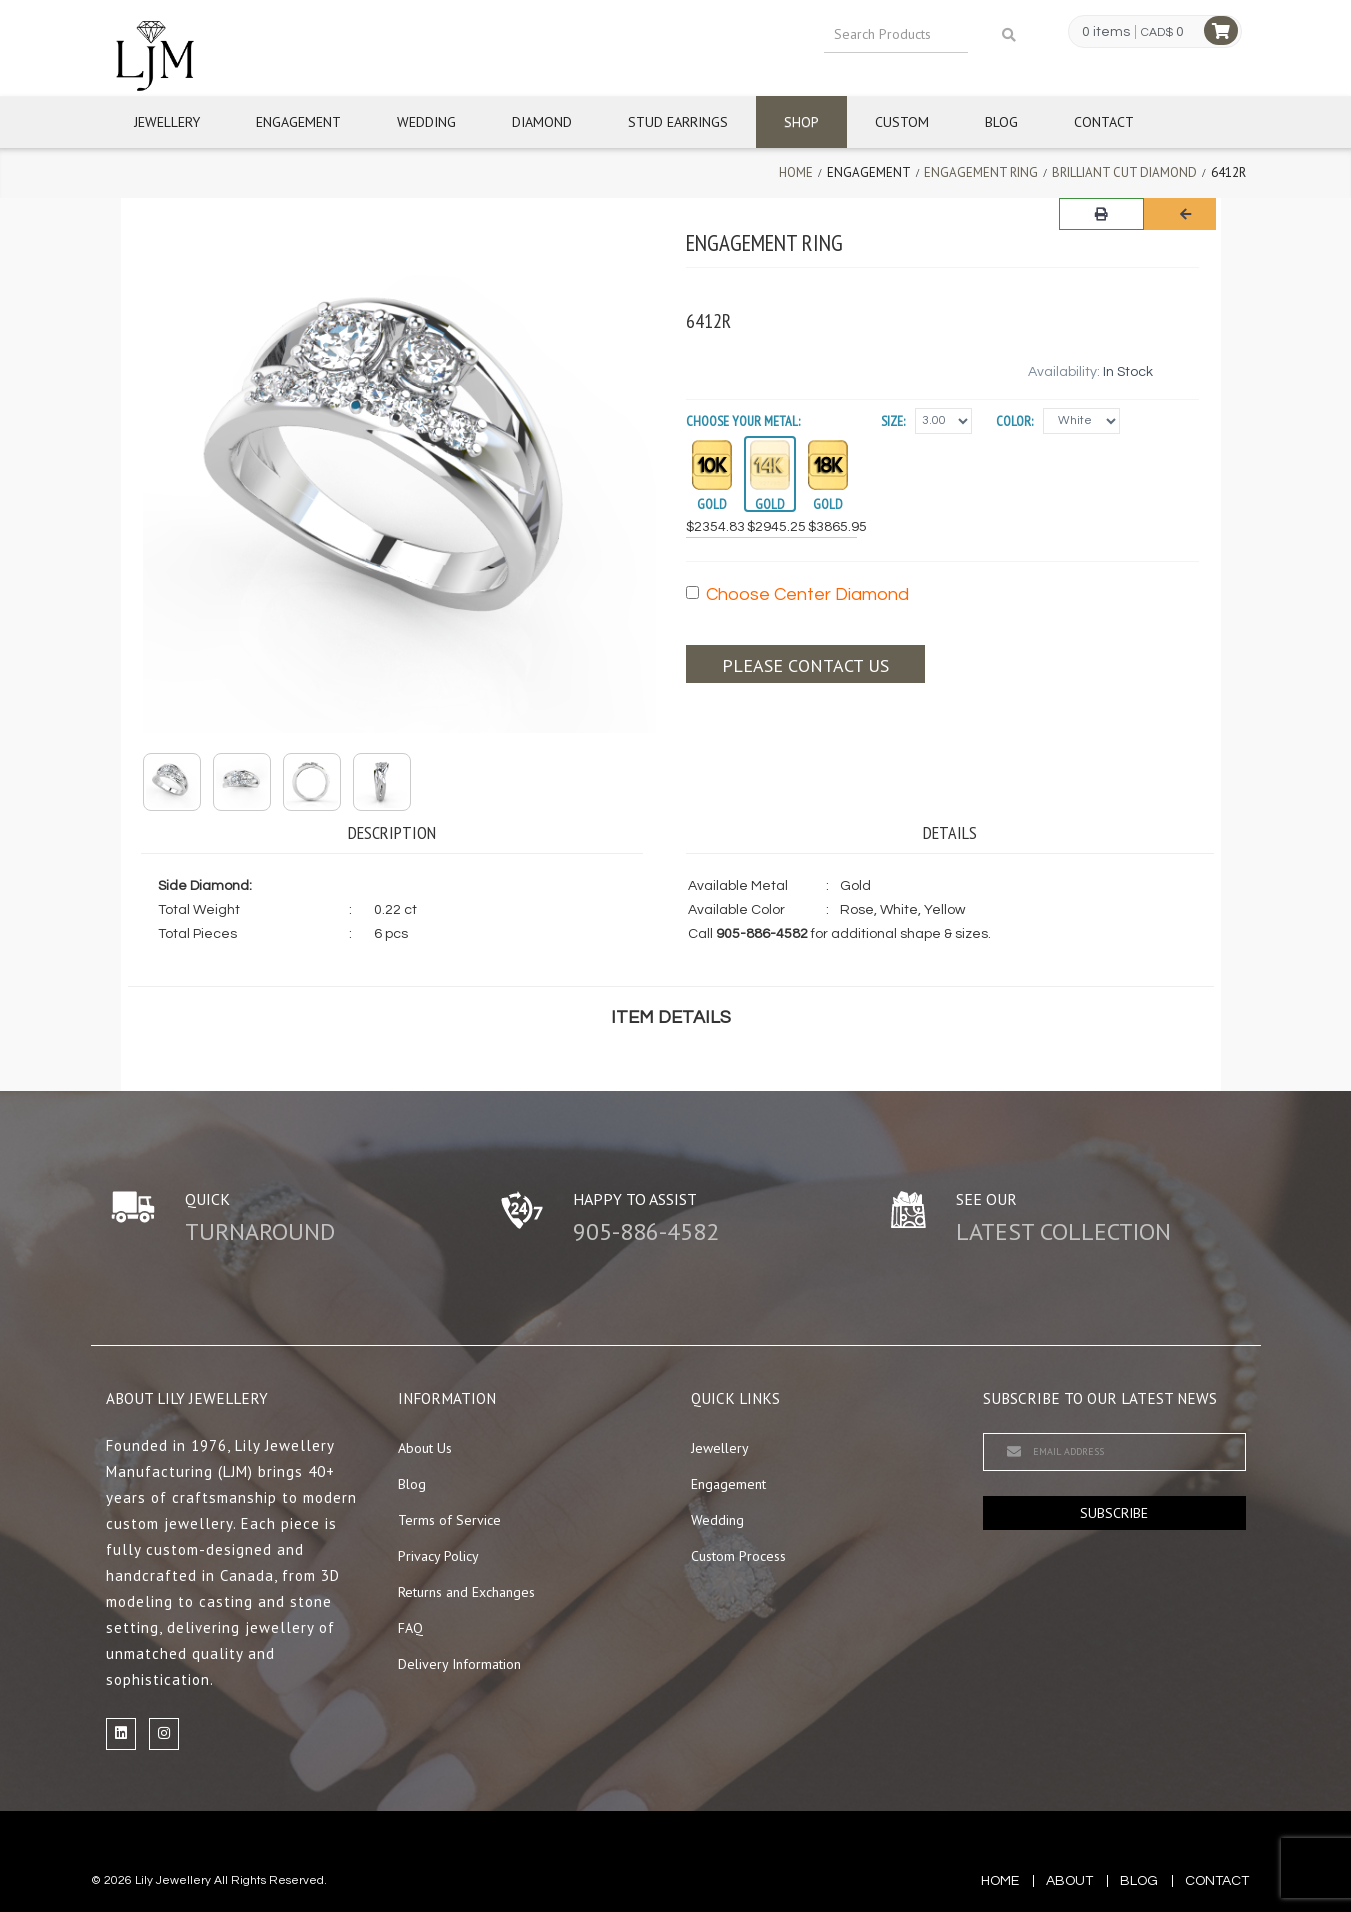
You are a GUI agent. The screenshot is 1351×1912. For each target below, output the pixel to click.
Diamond (542, 122)
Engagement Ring (981, 172)
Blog (1001, 122)
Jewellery (167, 122)
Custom (902, 122)
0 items (1106, 32)
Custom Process (738, 1556)
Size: (893, 421)
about (1069, 1881)
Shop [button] (801, 122)
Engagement (298, 122)
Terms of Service (449, 1520)
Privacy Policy (438, 1556)
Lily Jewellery (173, 1880)
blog (1139, 1881)
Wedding (426, 122)
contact (1217, 1881)
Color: (1014, 421)
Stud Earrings (678, 122)
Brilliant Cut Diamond (1124, 172)
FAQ (410, 1628)
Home (796, 172)
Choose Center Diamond (797, 594)
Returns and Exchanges (466, 1592)
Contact (1104, 122)
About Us (425, 1448)
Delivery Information (459, 1664)
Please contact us (805, 665)
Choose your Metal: (743, 421)
